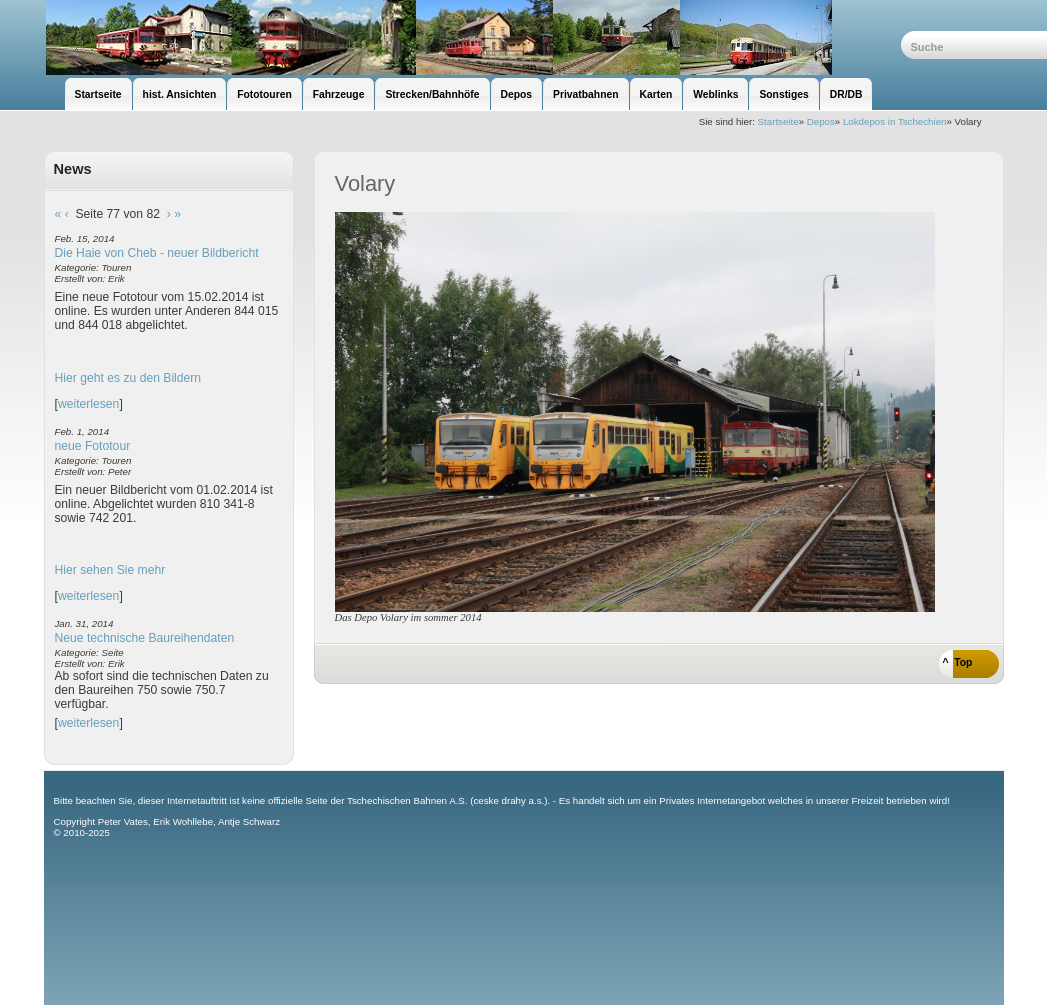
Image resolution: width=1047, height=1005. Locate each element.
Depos (821, 121)
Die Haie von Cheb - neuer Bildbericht (157, 253)
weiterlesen (89, 404)
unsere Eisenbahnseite (472, 37)
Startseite (778, 121)
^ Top (958, 662)
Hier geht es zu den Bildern (128, 378)
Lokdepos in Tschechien (895, 121)
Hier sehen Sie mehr (110, 570)
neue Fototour (93, 446)
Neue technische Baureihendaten (145, 638)
